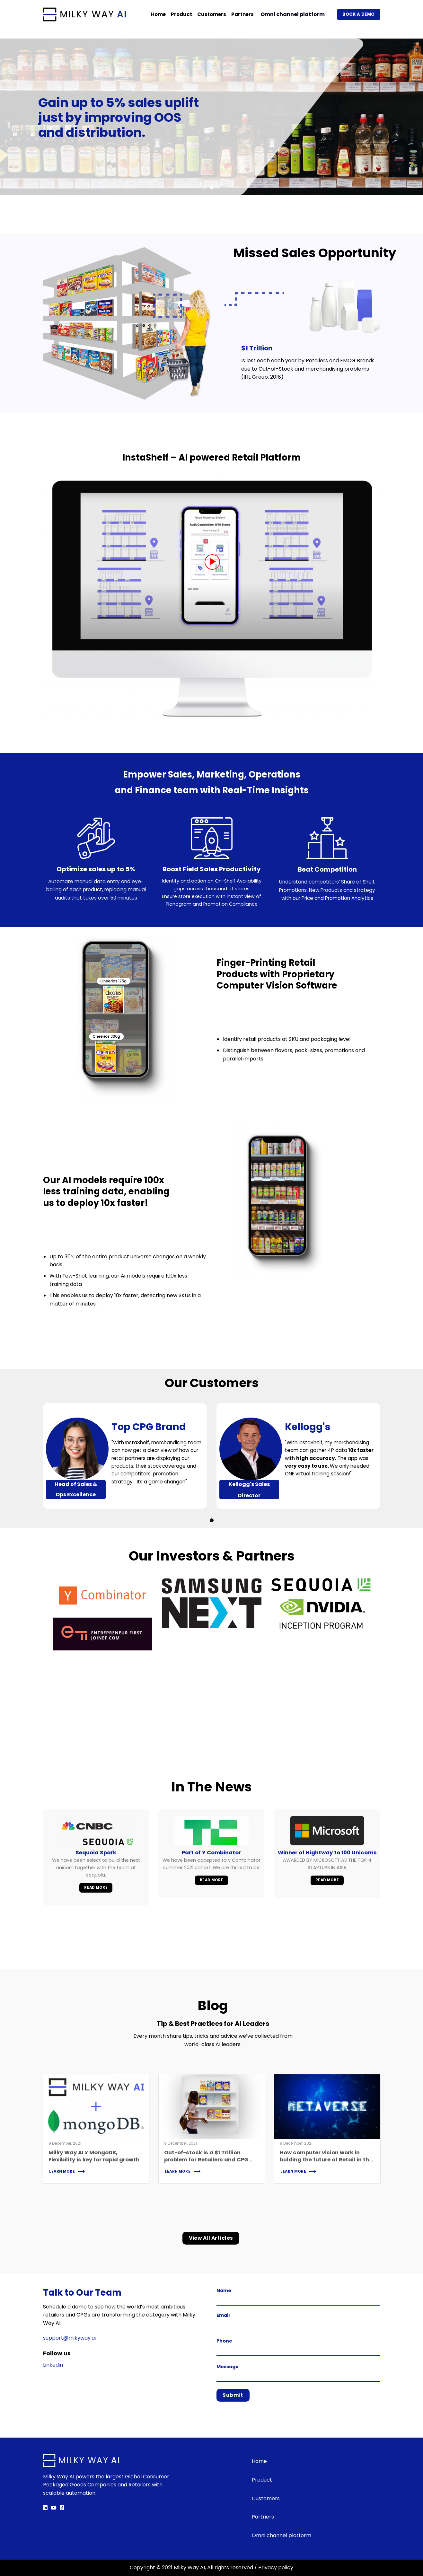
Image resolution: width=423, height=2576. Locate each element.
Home (158, 14)
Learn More (62, 2171)
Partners (242, 14)
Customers (211, 14)
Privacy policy (275, 2567)
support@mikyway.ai (69, 2338)
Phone (298, 2347)
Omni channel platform (292, 14)
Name (298, 2296)
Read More (96, 1887)
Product (181, 14)
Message (298, 2372)
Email (298, 2321)
